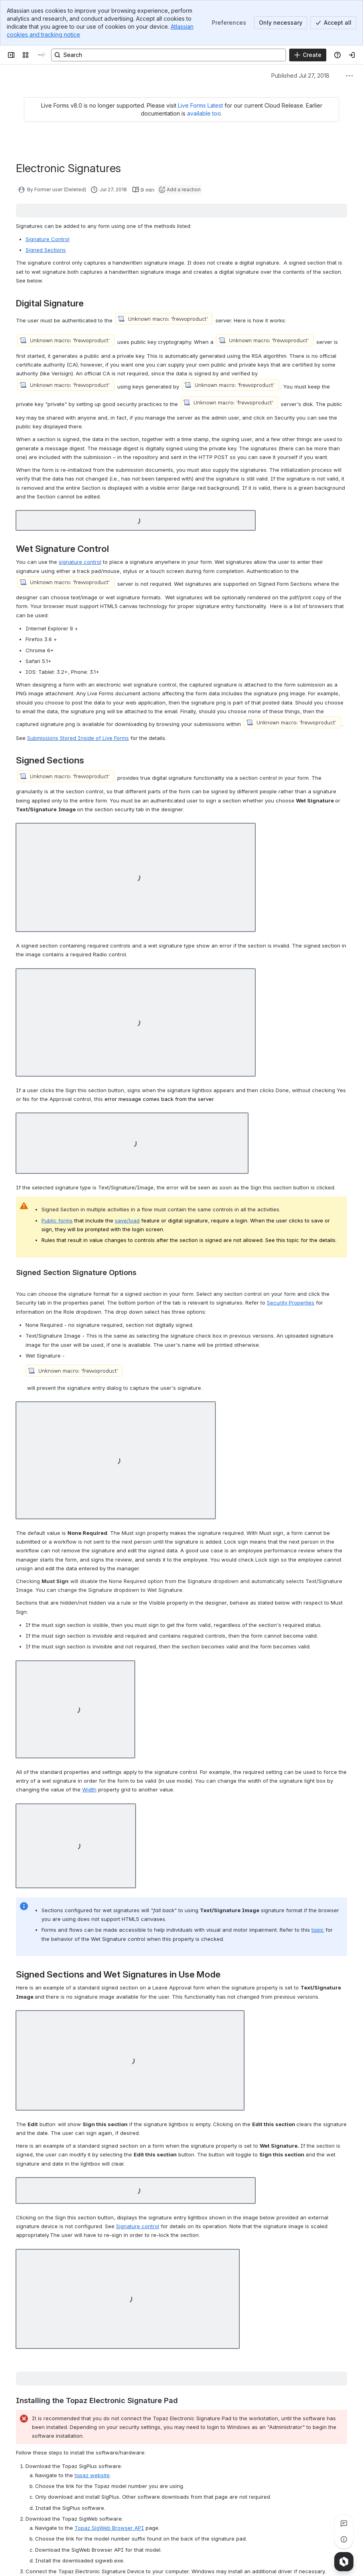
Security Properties (290, 1302)
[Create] (307, 55)
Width (89, 1789)
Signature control (137, 2226)
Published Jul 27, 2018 (300, 75)
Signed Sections (46, 250)
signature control (80, 562)
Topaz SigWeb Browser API (109, 2528)
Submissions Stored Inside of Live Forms (78, 738)
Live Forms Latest (200, 105)
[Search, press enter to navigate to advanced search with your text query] (168, 55)
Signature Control (47, 239)
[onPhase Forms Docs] (41, 55)
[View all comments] (343, 2523)
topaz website (92, 2475)
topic (318, 1930)
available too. (204, 113)
